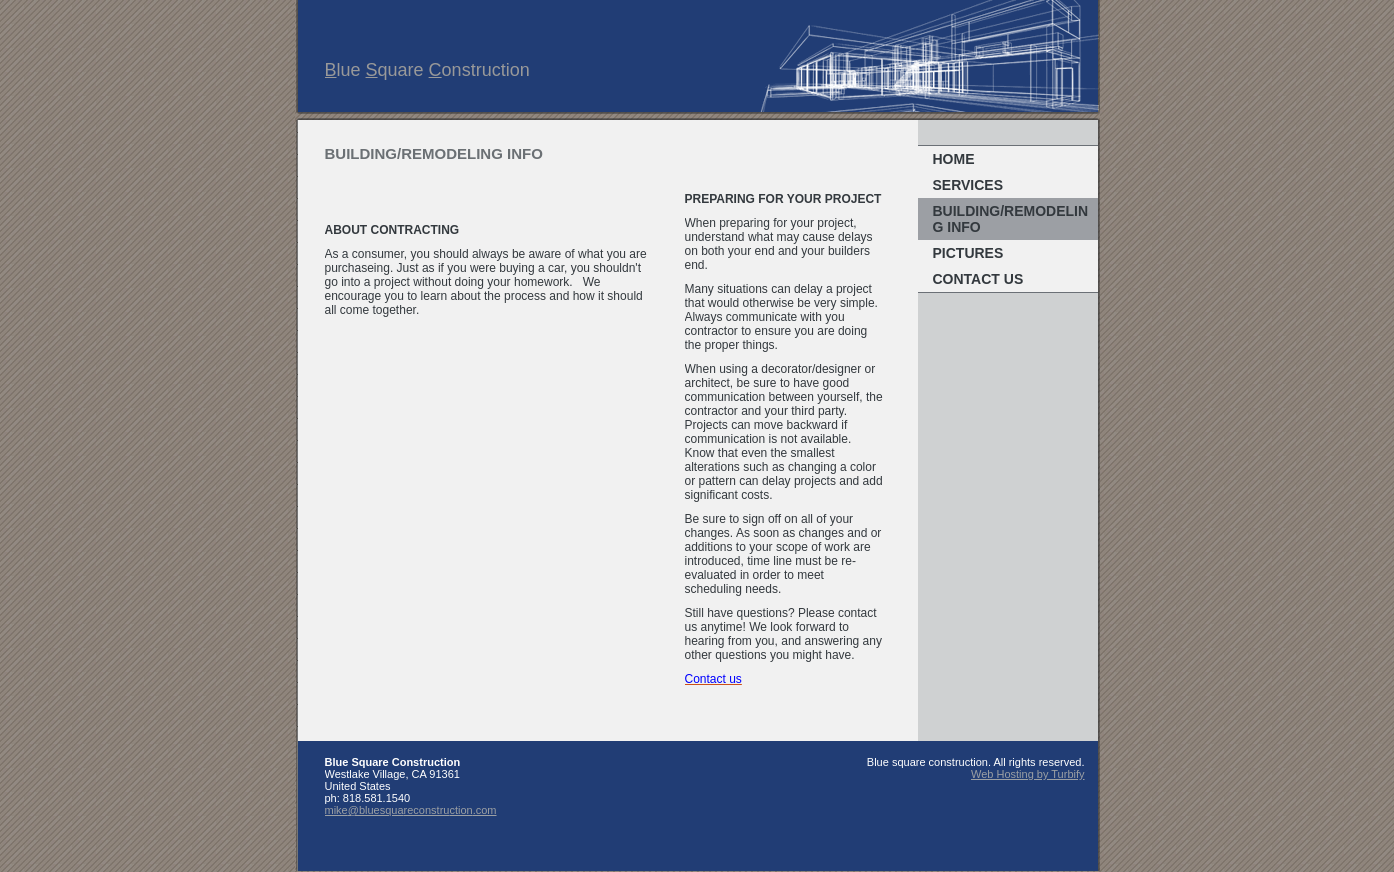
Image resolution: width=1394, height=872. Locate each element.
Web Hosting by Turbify (1028, 774)
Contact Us (978, 279)
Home (954, 159)
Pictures (968, 253)
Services (968, 185)
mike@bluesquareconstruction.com (411, 810)
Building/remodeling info (1011, 219)
